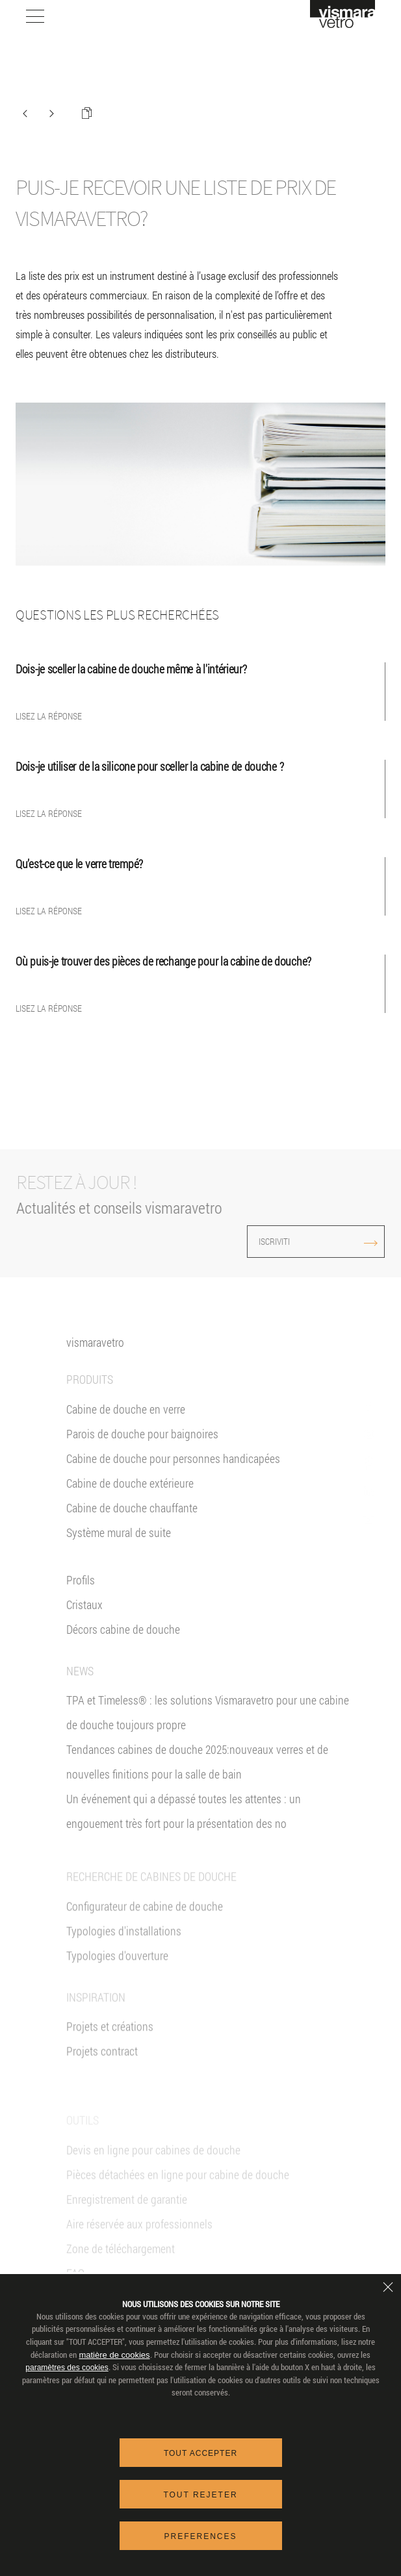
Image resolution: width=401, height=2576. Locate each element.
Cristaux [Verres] (84, 1617)
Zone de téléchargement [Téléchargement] (120, 2271)
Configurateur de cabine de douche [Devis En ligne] (144, 1937)
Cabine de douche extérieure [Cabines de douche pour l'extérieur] (130, 1496)
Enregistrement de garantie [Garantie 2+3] (126, 2221)
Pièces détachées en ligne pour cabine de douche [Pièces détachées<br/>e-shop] (177, 2197)
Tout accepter (200, 2453)
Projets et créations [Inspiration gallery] (109, 2058)
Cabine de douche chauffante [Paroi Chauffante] (132, 1521)
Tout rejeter (200, 2494)
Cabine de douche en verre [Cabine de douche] (125, 1422)
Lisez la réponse (49, 716)
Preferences (200, 2536)
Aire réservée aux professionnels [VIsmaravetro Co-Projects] (139, 2246)
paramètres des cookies (66, 2367)
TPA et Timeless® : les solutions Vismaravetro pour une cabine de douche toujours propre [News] (207, 1726)
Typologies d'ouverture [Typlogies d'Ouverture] (117, 1987)
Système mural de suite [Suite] (118, 1545)
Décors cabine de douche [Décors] (123, 1642)
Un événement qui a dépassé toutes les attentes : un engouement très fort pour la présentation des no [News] (183, 1825)
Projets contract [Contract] (102, 2082)
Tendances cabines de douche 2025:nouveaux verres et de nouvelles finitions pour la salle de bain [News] (197, 1775)
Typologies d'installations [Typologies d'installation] (123, 1962)
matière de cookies (114, 2355)
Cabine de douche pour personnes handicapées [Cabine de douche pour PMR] (173, 1471)
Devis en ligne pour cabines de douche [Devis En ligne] (153, 2172)
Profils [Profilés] (80, 1593)
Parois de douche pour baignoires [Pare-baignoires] (142, 1447)
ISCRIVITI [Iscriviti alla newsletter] (288, 1241)
